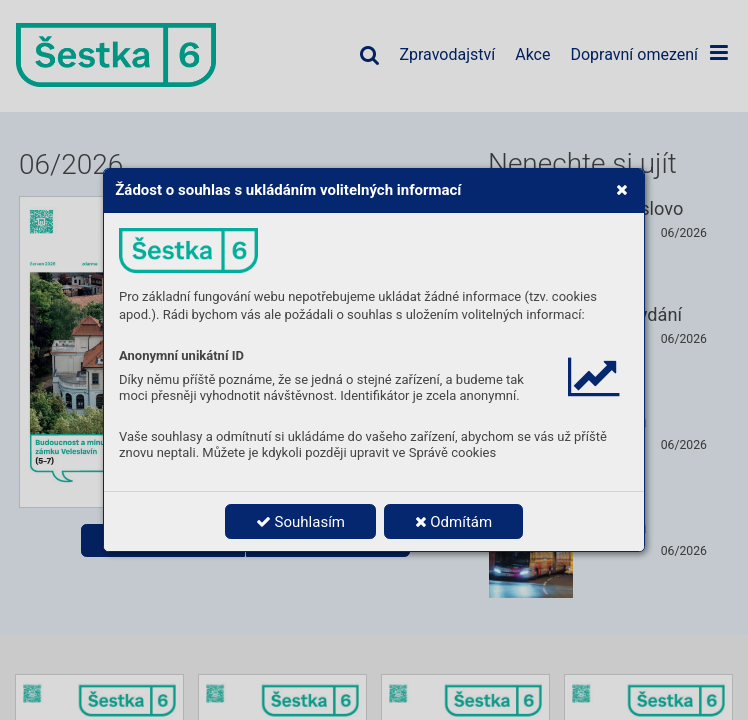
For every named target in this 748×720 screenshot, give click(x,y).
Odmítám (454, 522)
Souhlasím (300, 522)
